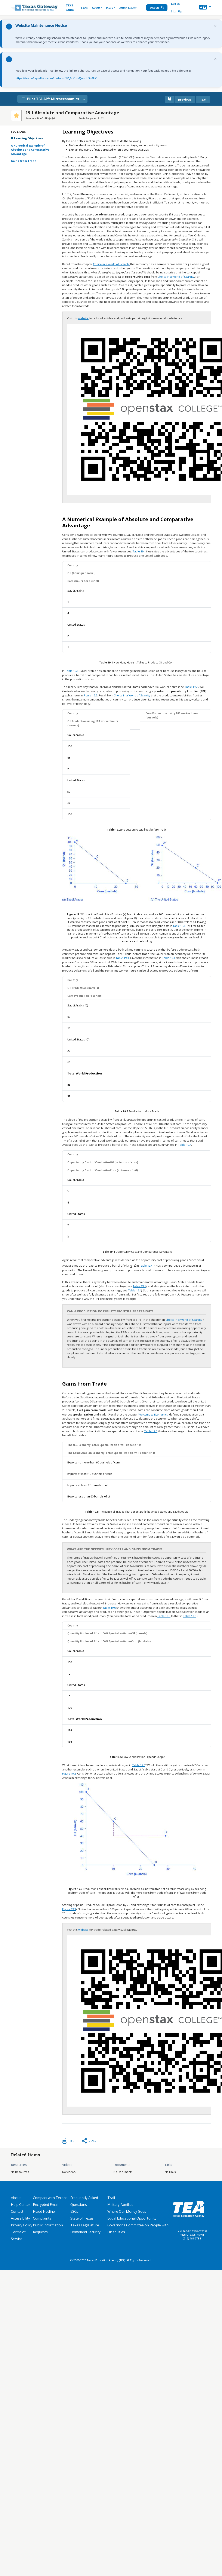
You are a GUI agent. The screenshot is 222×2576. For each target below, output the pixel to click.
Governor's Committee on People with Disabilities (138, 2228)
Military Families (120, 2204)
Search (157, 7)
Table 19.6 (109, 1608)
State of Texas (81, 2218)
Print (72, 2140)
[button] (205, 8)
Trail (111, 2197)
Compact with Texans (50, 2197)
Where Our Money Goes (126, 2211)
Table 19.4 (184, 1145)
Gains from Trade (23, 161)
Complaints (42, 2218)
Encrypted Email (45, 2204)
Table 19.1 (139, 551)
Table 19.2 (191, 687)
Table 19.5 (150, 1431)
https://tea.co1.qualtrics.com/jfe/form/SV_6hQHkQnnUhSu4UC (56, 78)
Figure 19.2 (90, 695)
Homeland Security (85, 2232)
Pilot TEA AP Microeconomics (51, 98)
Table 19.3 (122, 958)
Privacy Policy (21, 2225)
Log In (175, 3)
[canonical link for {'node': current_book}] (169, 99)
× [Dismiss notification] (215, 26)
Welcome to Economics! (153, 1414)
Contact (17, 2211)
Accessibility (20, 2218)
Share (92, 2140)
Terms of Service (18, 2235)
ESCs (74, 2211)
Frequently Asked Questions (84, 2201)
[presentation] (130, 1265)
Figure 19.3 (69, 1909)
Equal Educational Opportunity (131, 2218)
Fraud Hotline (44, 2211)
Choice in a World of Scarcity (111, 264)
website (83, 318)
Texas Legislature (84, 2225)
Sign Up (176, 11)
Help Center (20, 2204)
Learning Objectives (28, 138)
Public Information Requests (48, 2228)
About (16, 2197)
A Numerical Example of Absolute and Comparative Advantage (30, 150)
